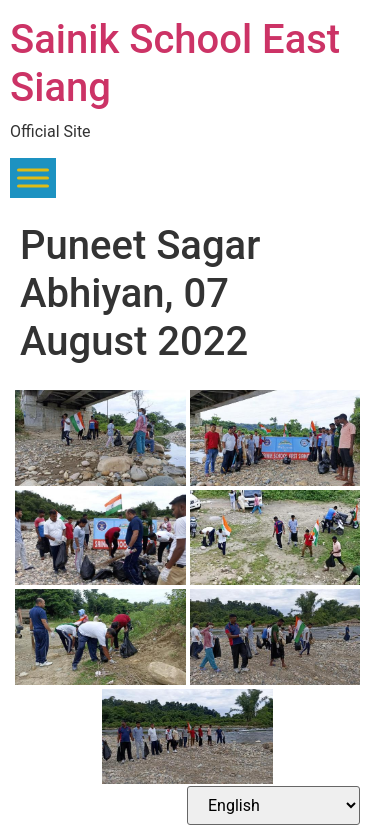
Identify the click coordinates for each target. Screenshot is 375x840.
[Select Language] (273, 805)
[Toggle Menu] (33, 178)
